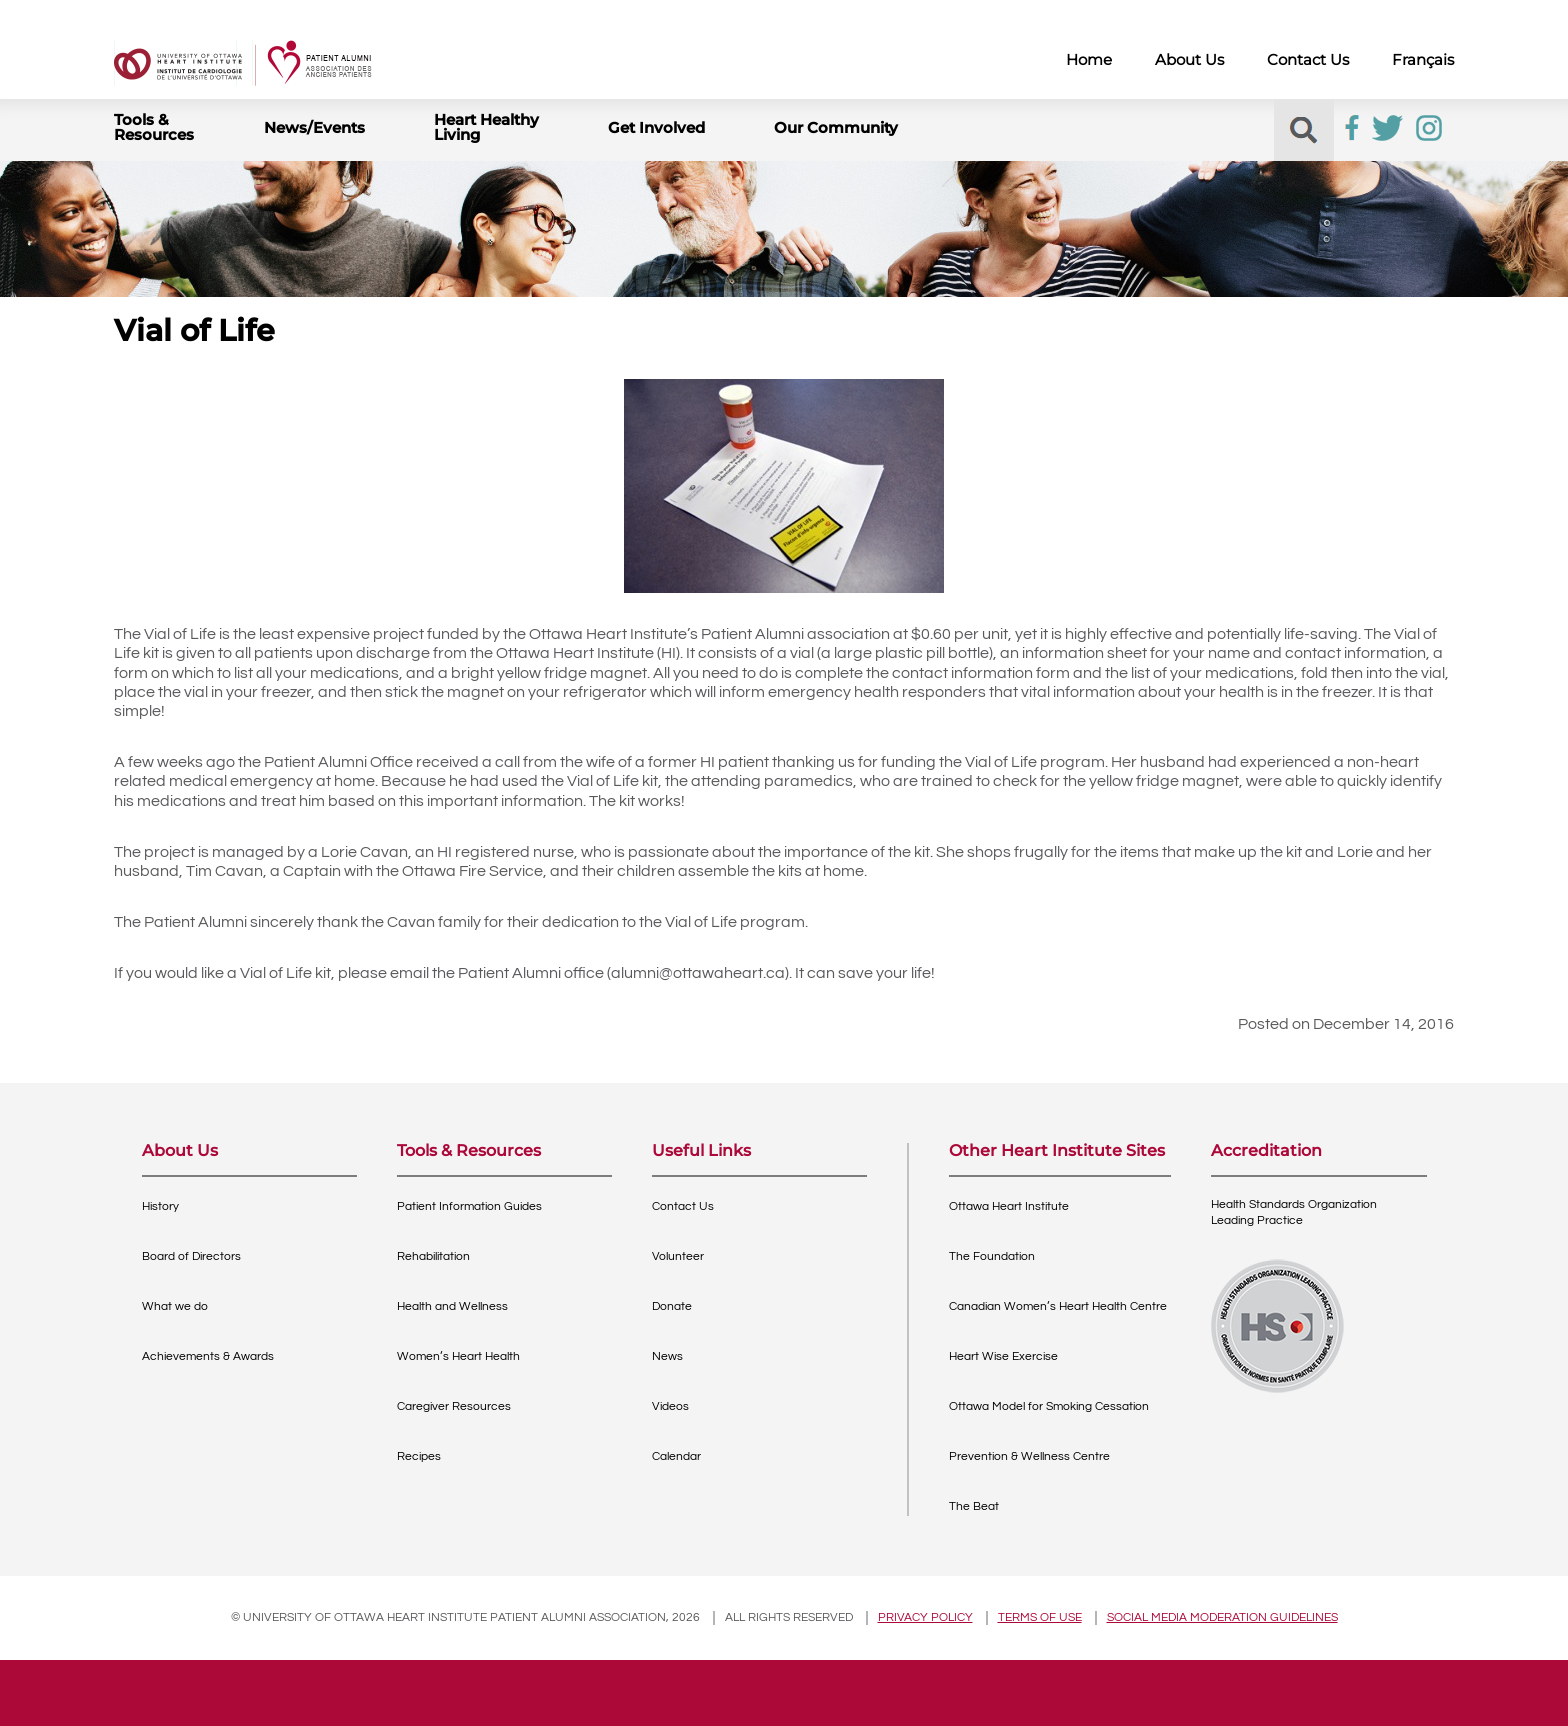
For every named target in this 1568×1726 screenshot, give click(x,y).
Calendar (676, 1456)
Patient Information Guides (469, 1206)
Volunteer (678, 1256)
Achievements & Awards (208, 1356)
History (160, 1206)
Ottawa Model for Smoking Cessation (1049, 1406)
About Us (1189, 59)
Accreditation (1266, 1151)
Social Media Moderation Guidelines (1222, 1617)
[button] (1303, 130)
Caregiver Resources (454, 1406)
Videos (670, 1406)
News (667, 1356)
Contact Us (1308, 59)
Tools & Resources (154, 127)
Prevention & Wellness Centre (1029, 1456)
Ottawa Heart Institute (1009, 1206)
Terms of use (1040, 1617)
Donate (672, 1306)
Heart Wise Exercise (1003, 1356)
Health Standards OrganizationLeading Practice (1294, 1212)
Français (1423, 59)
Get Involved (656, 127)
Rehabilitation (433, 1256)
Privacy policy (925, 1617)
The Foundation (992, 1256)
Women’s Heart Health (458, 1356)
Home (1089, 59)
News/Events (314, 127)
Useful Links (701, 1151)
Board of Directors (191, 1256)
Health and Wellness (452, 1306)
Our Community (836, 127)
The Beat (974, 1506)
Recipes (419, 1456)
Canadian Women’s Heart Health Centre (1058, 1306)
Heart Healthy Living (486, 127)
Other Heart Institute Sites (1057, 1151)
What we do (175, 1306)
